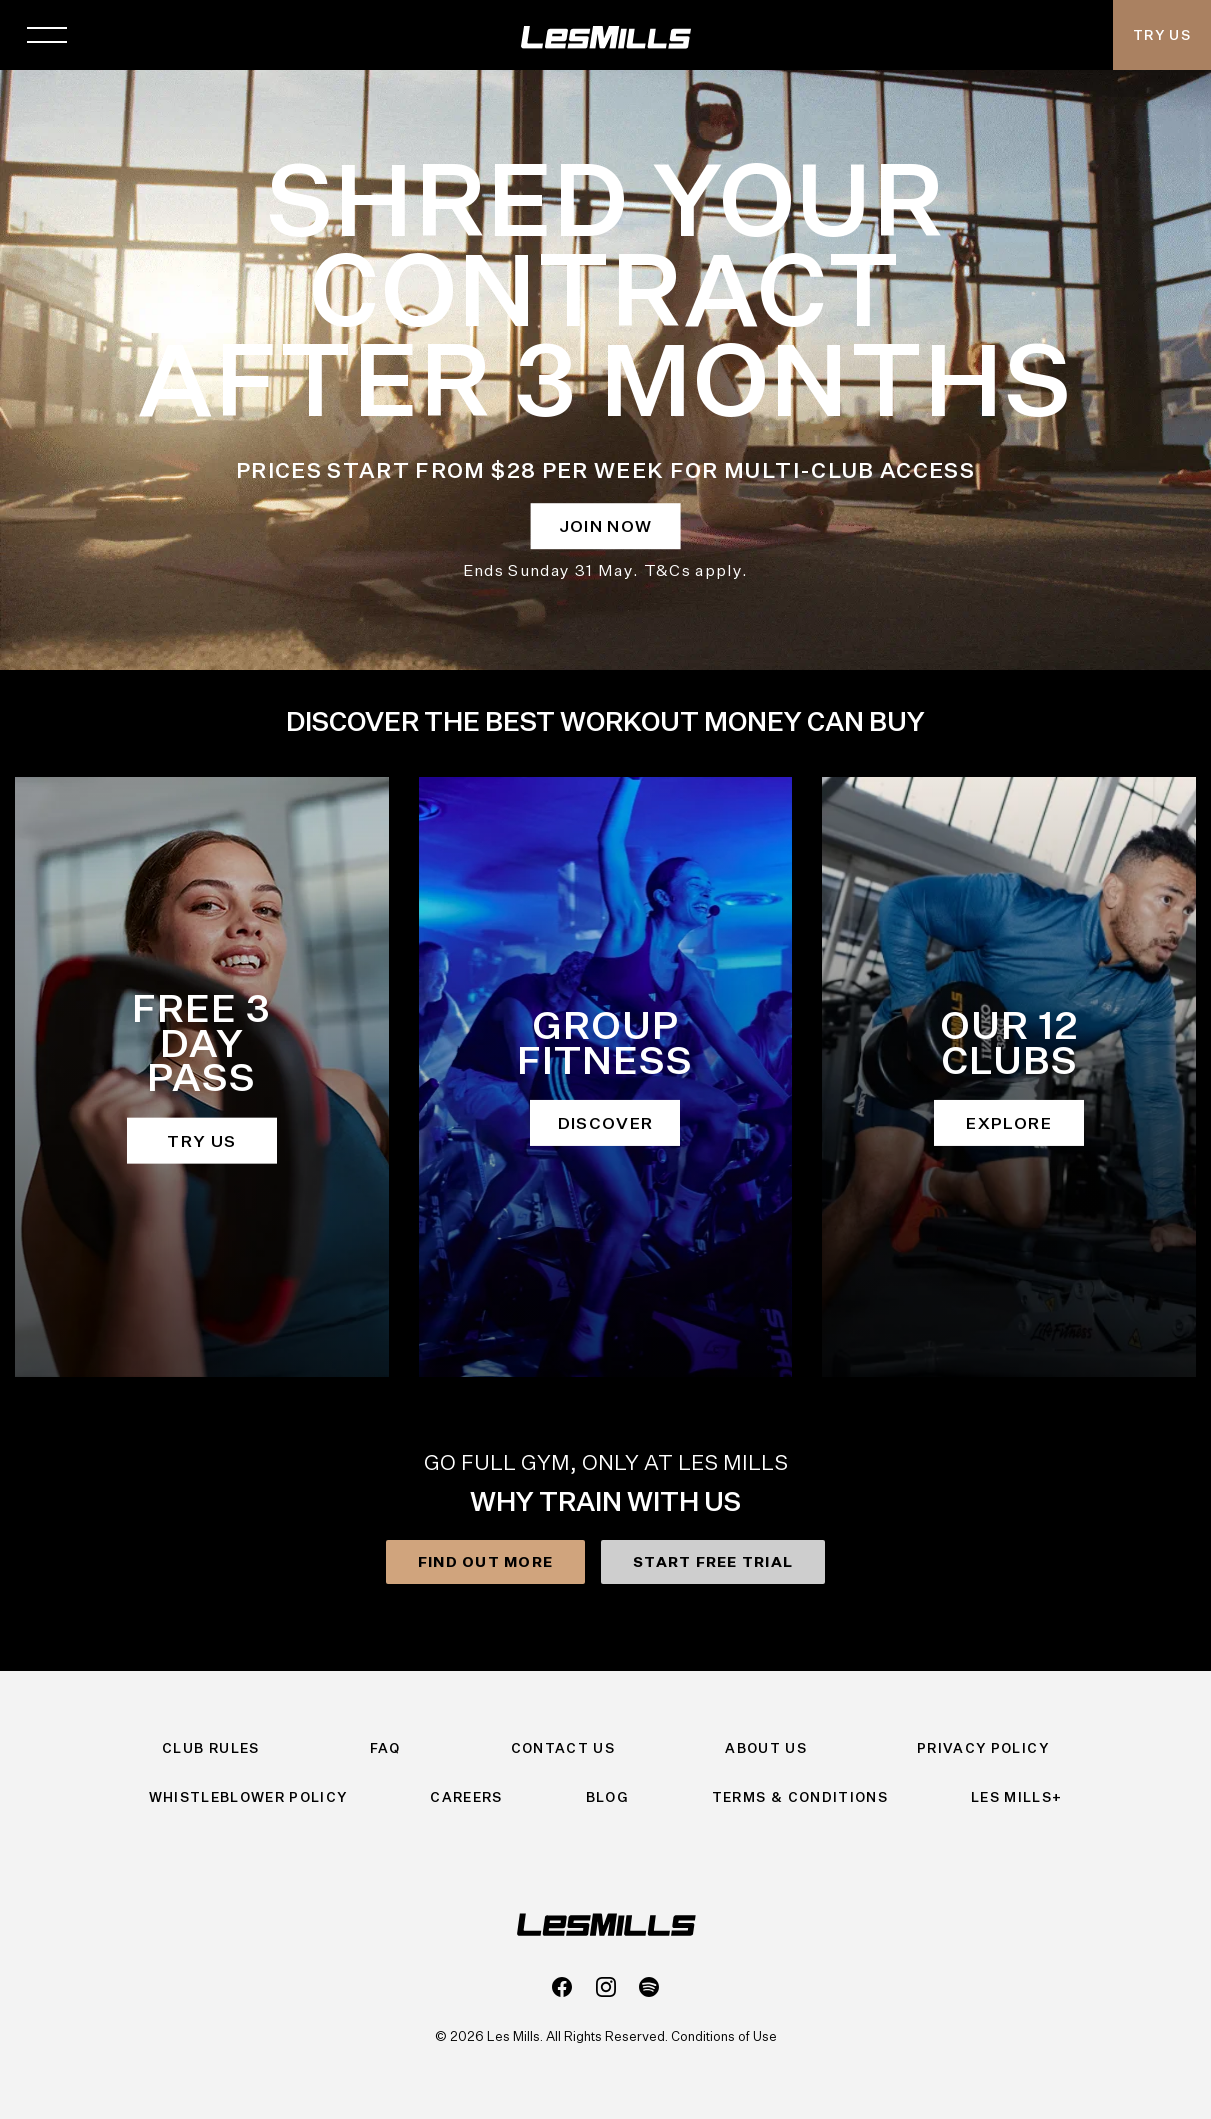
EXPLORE (1008, 1123)
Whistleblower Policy (248, 1797)
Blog (607, 1797)
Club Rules (211, 1748)
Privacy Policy (983, 1748)
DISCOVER (606, 1123)
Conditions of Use (724, 2036)
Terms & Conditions (800, 1797)
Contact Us (563, 1748)
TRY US (201, 1140)
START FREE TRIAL (713, 1561)
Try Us (1162, 35)
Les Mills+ (1017, 1797)
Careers (466, 1797)
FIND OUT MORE (485, 1561)
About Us (766, 1748)
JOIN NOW (606, 526)
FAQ (385, 1748)
